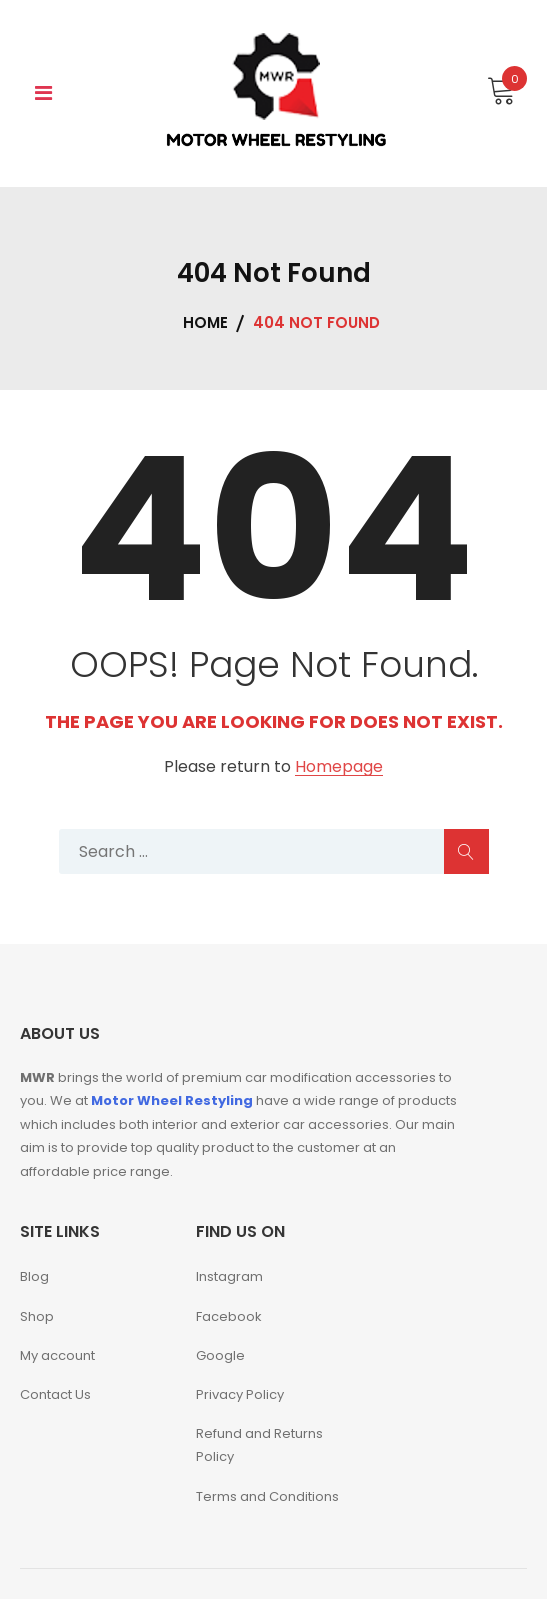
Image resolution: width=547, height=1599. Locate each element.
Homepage (339, 767)
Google (220, 1355)
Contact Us (55, 1394)
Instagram (229, 1276)
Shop (37, 1316)
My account (57, 1355)
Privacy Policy (240, 1394)
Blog (34, 1276)
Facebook (229, 1316)
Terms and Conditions (267, 1496)
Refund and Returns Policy (259, 1445)
